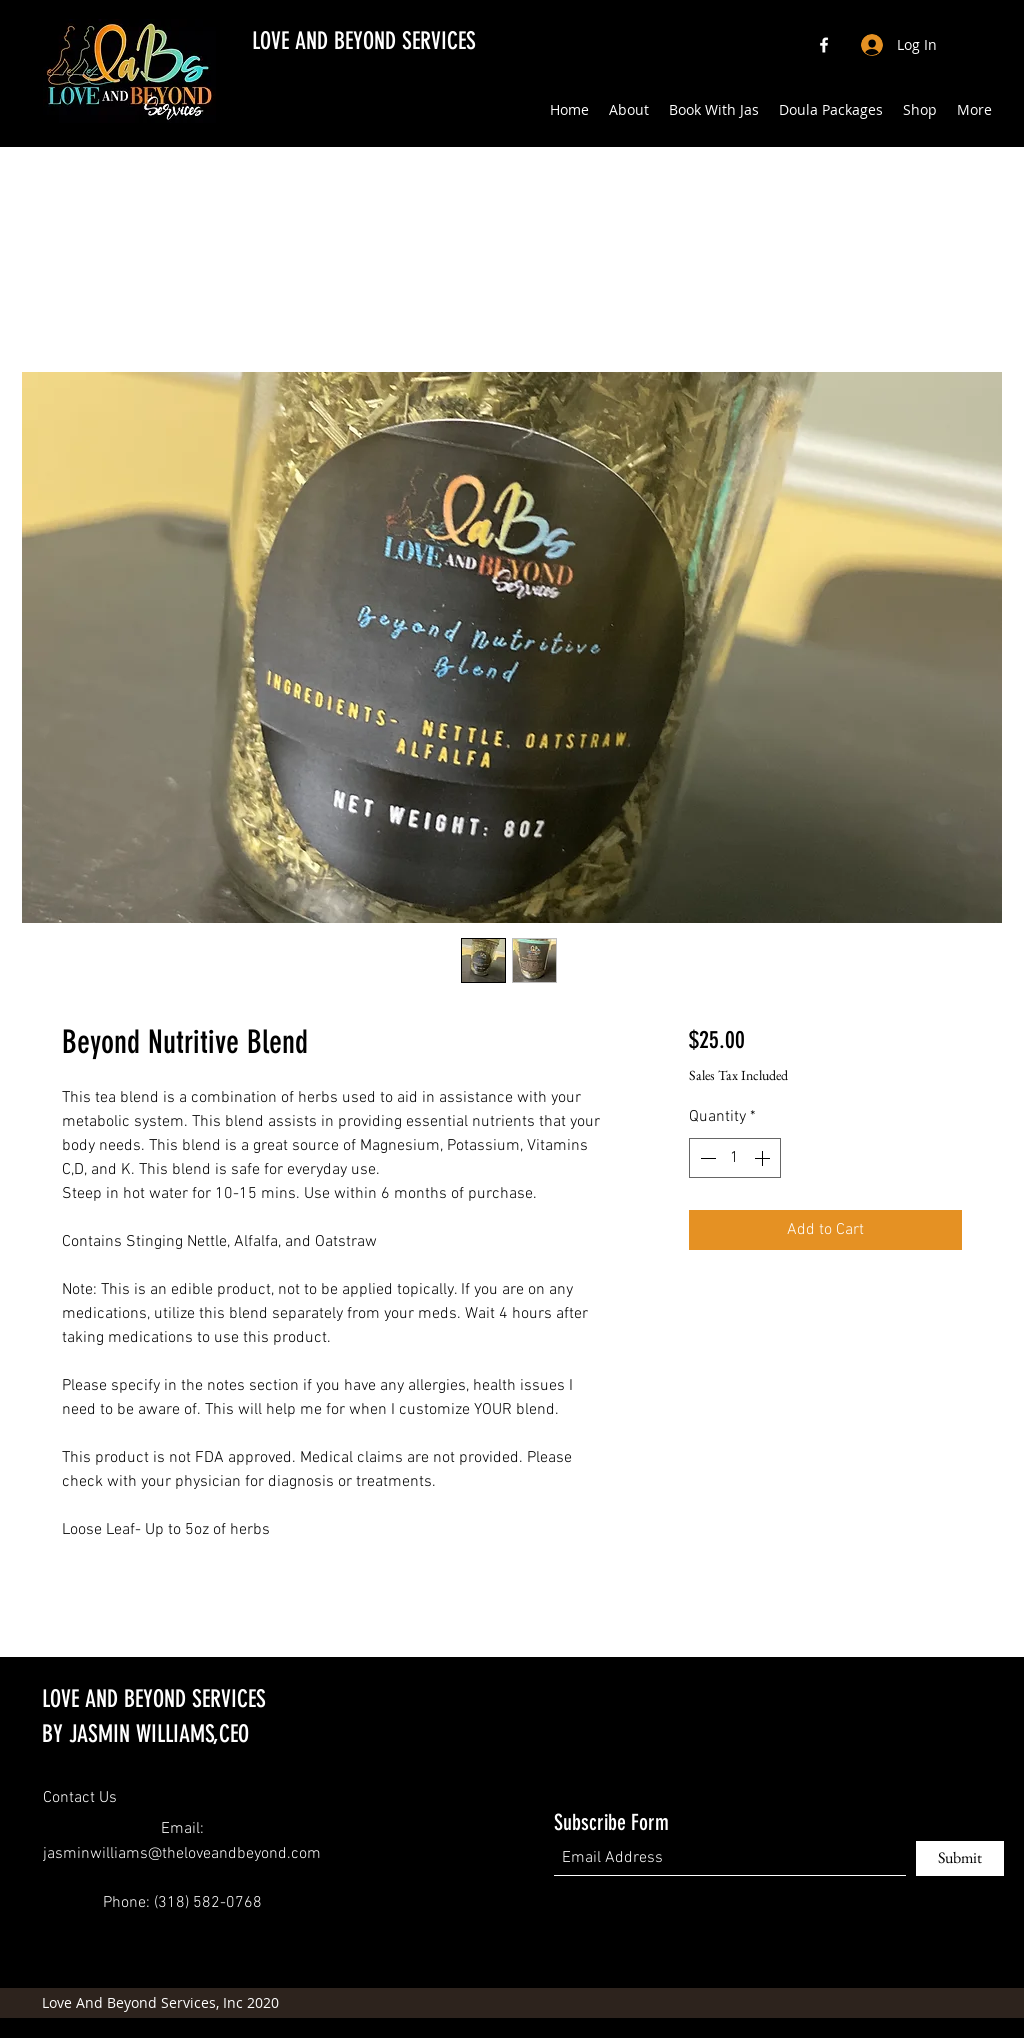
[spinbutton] (735, 1158)
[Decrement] (706, 1158)
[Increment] (764, 1158)
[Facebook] (824, 45)
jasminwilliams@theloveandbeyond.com (182, 1854)
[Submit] (960, 1858)
